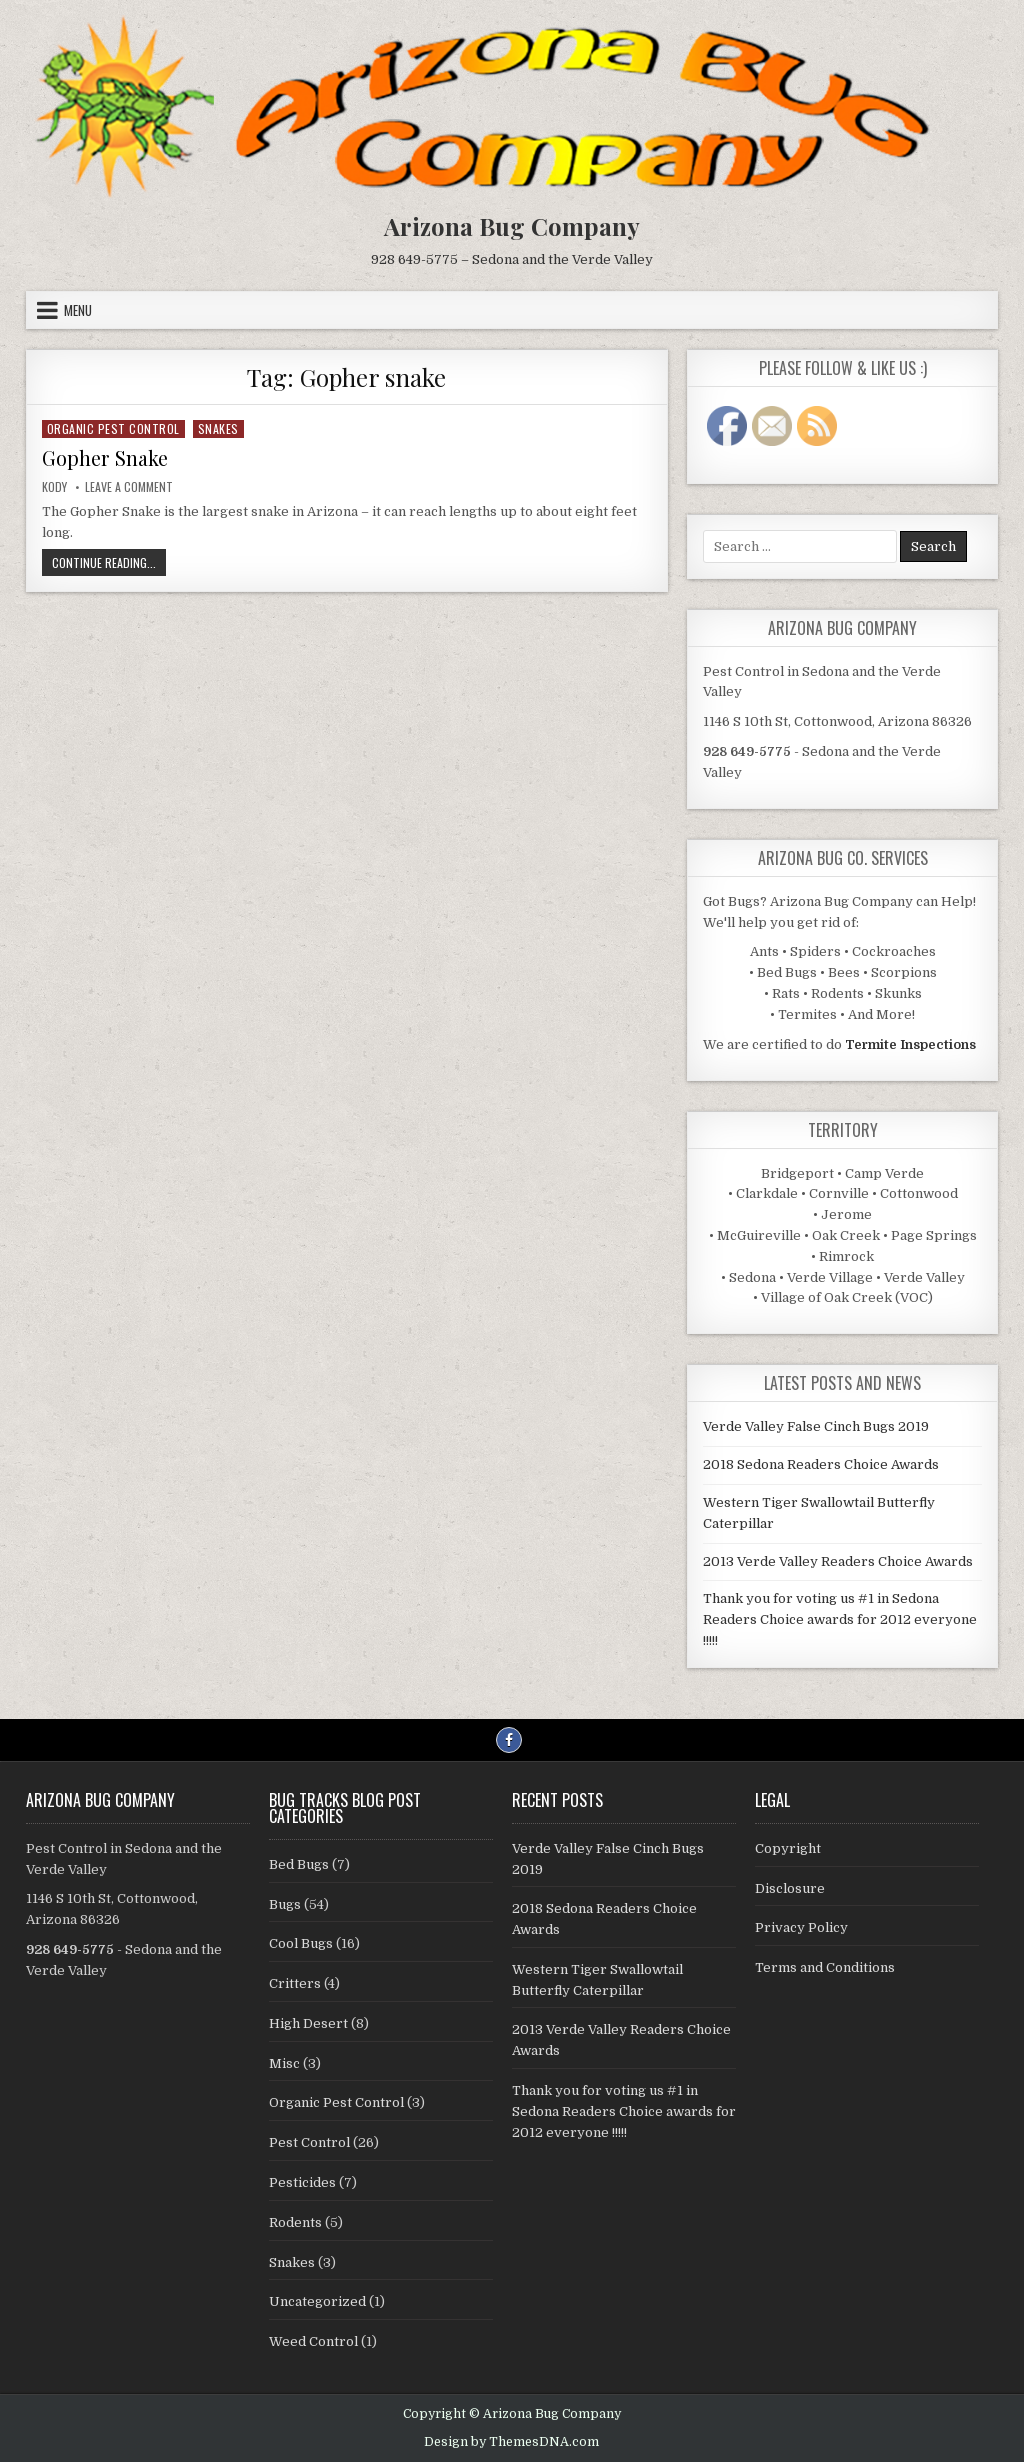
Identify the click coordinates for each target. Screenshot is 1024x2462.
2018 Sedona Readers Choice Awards (821, 1464)
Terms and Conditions (825, 1967)
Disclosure (790, 1888)
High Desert (308, 2023)
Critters (295, 1983)
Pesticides (302, 2182)
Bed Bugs (299, 1864)
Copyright (788, 1848)
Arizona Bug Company (512, 226)
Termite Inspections (910, 1044)
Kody (54, 486)
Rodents (295, 2222)
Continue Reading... (109, 563)
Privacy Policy (801, 1927)
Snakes (218, 428)
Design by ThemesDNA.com (511, 2442)
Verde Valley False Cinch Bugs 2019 (816, 1426)
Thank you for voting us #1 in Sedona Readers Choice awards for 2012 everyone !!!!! (840, 1619)
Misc (284, 2063)
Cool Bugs (301, 1943)
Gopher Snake (105, 457)
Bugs (285, 1904)
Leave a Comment (129, 486)
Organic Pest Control (113, 428)
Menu (78, 310)
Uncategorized (317, 2301)
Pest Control (309, 2142)
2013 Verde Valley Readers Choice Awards (838, 1561)
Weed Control (313, 2341)
